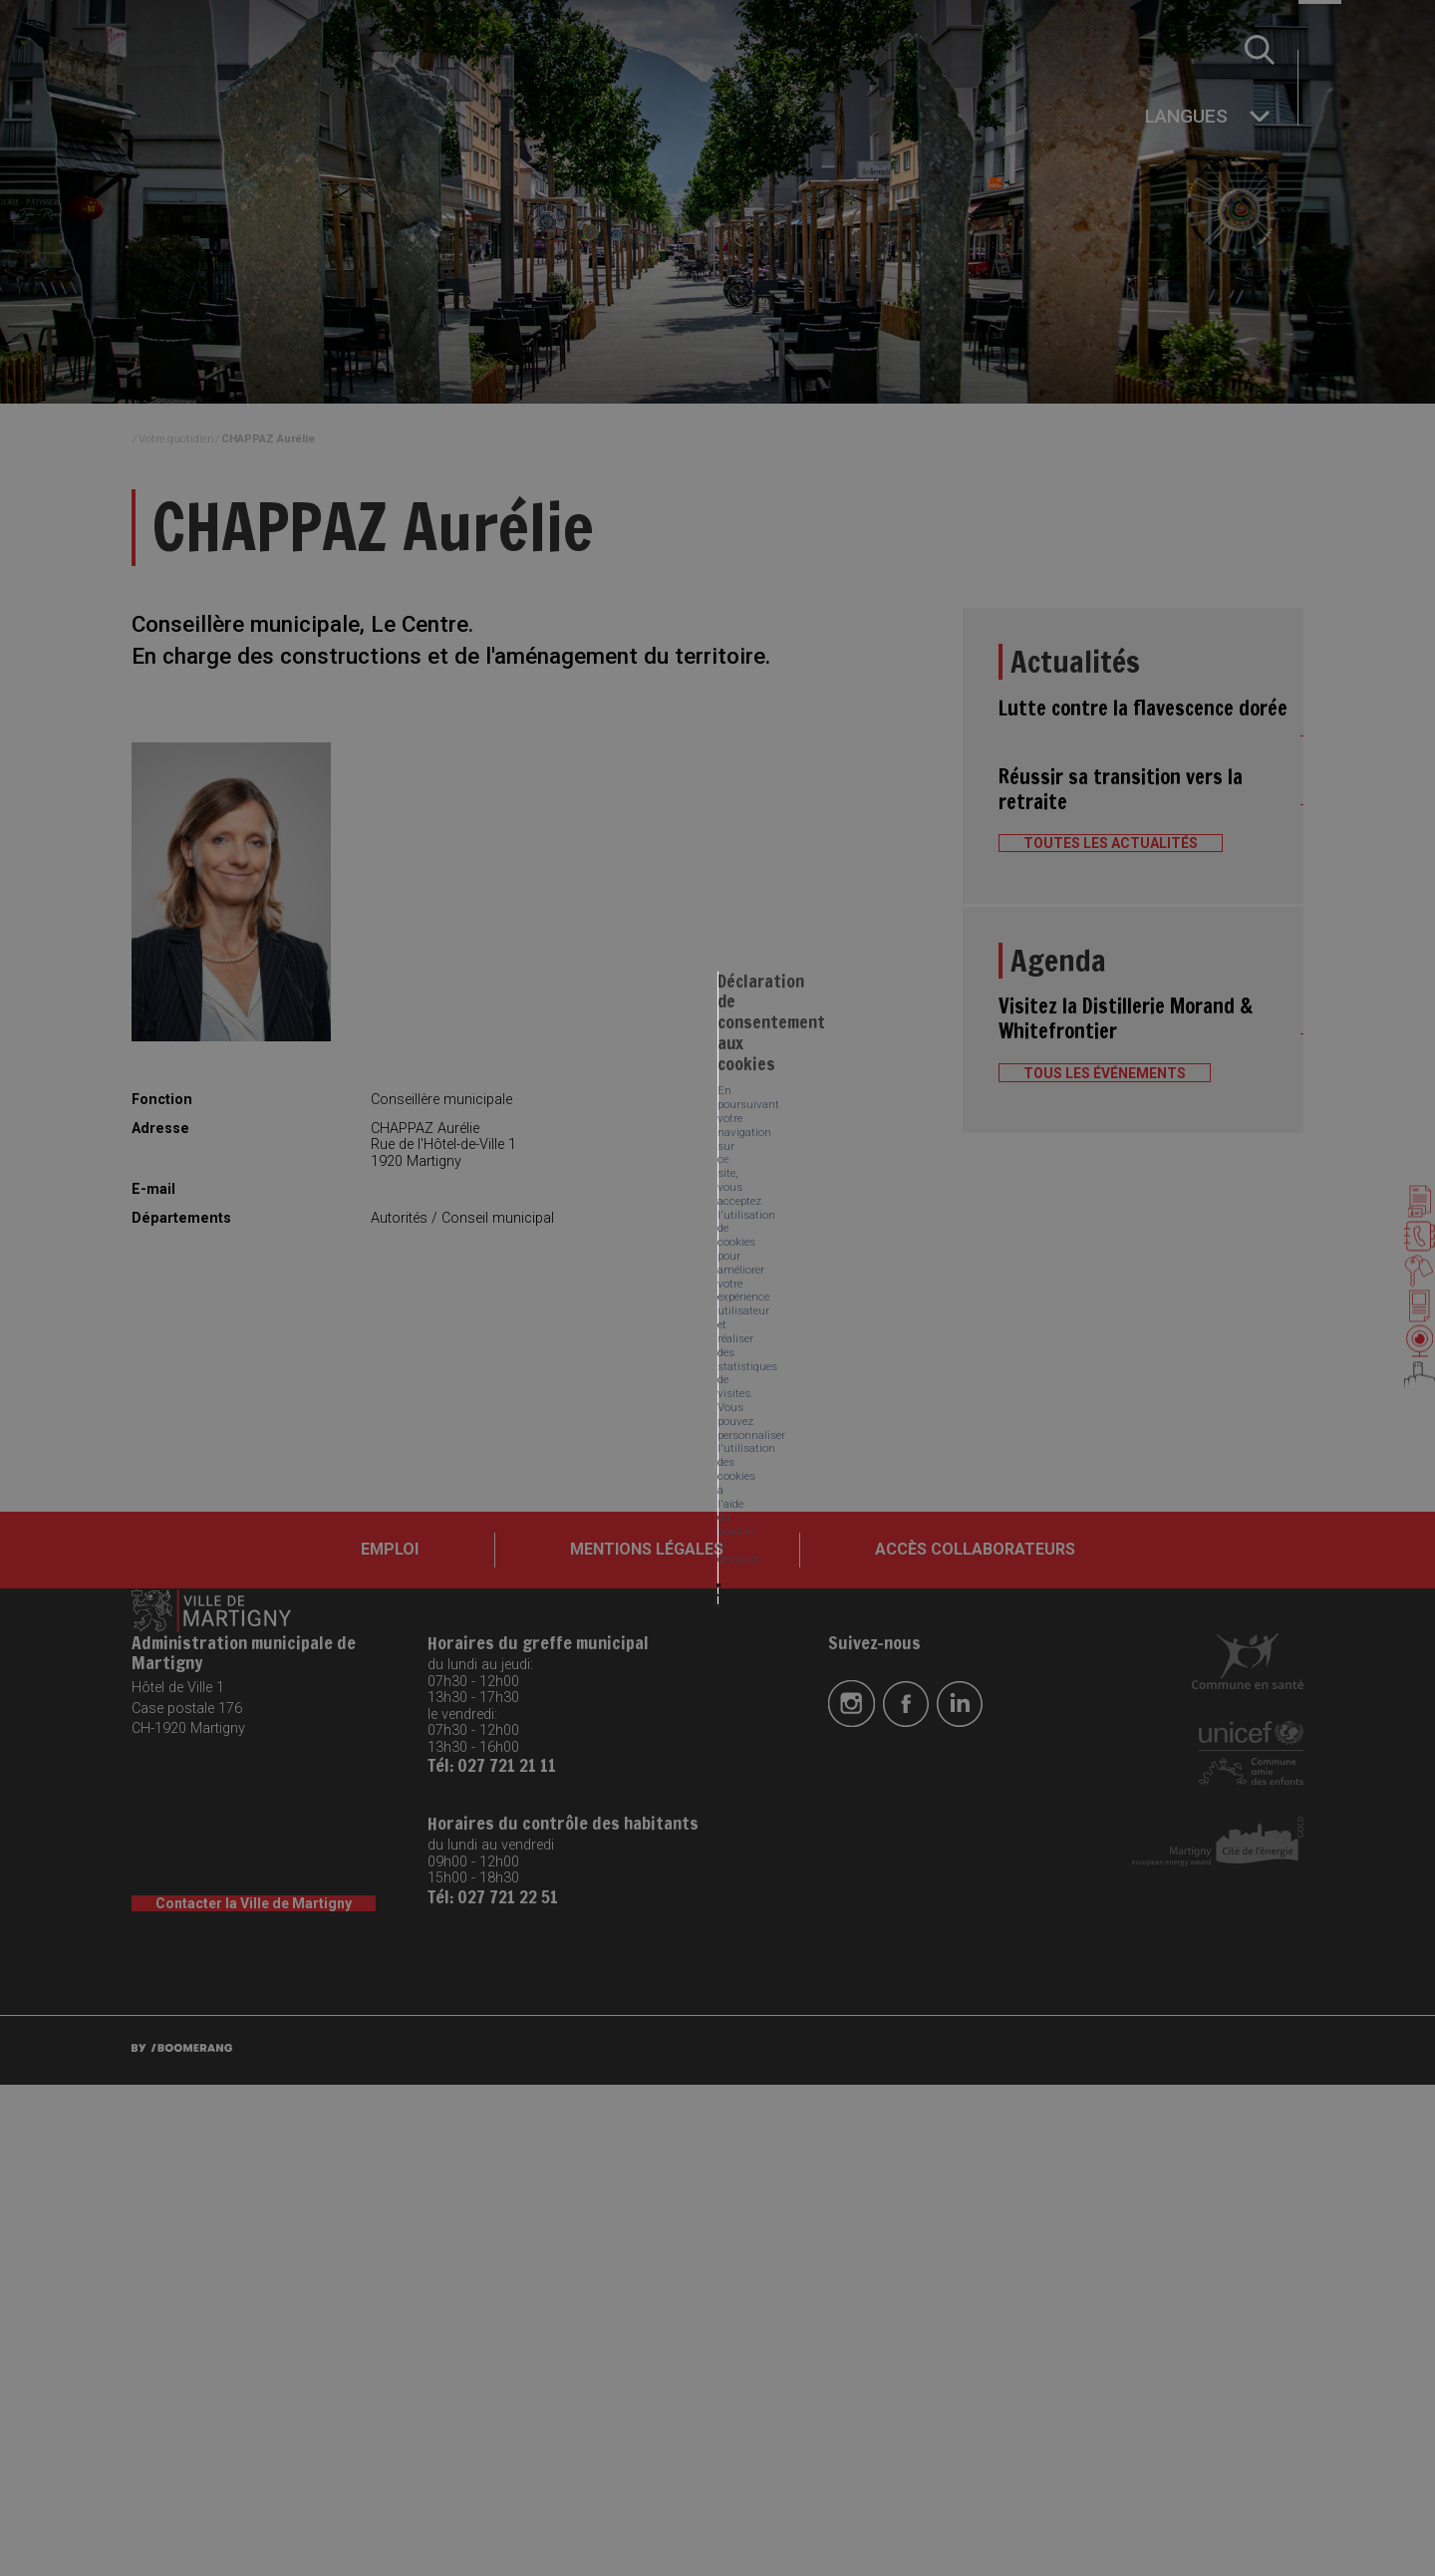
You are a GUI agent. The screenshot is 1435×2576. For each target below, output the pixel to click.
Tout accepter (378, 1325)
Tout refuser (496, 1325)
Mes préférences (625, 1325)
